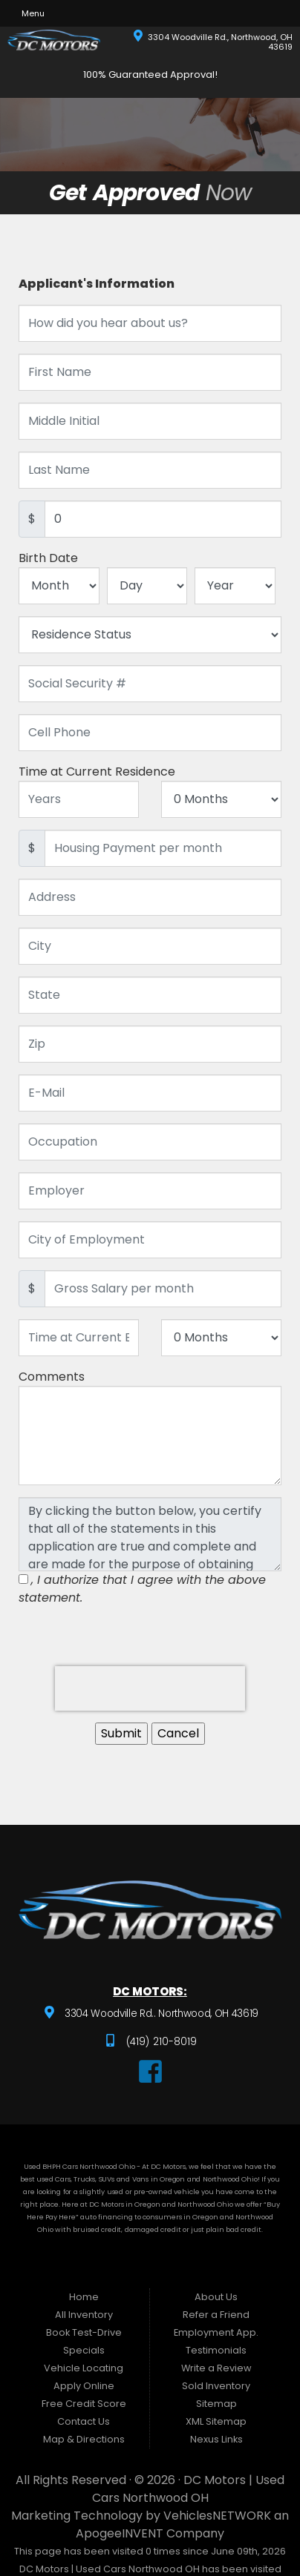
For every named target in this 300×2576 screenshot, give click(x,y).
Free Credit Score (84, 2403)
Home (84, 2297)
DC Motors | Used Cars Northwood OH (188, 2488)
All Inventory (84, 2314)
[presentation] (150, 1688)
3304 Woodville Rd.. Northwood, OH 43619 (160, 2014)
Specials (84, 2350)
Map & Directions (84, 2439)
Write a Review (216, 2368)
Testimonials (216, 2350)
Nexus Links (216, 2439)
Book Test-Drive (84, 2332)
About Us (216, 2297)
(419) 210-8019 (160, 2042)
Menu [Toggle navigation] (28, 13)
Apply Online (83, 2386)
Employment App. (216, 2332)
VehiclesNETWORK (217, 2515)
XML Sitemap (216, 2421)
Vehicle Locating (83, 2368)
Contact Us (83, 2421)
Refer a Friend (216, 2314)
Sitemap (216, 2403)
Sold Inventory (216, 2386)
